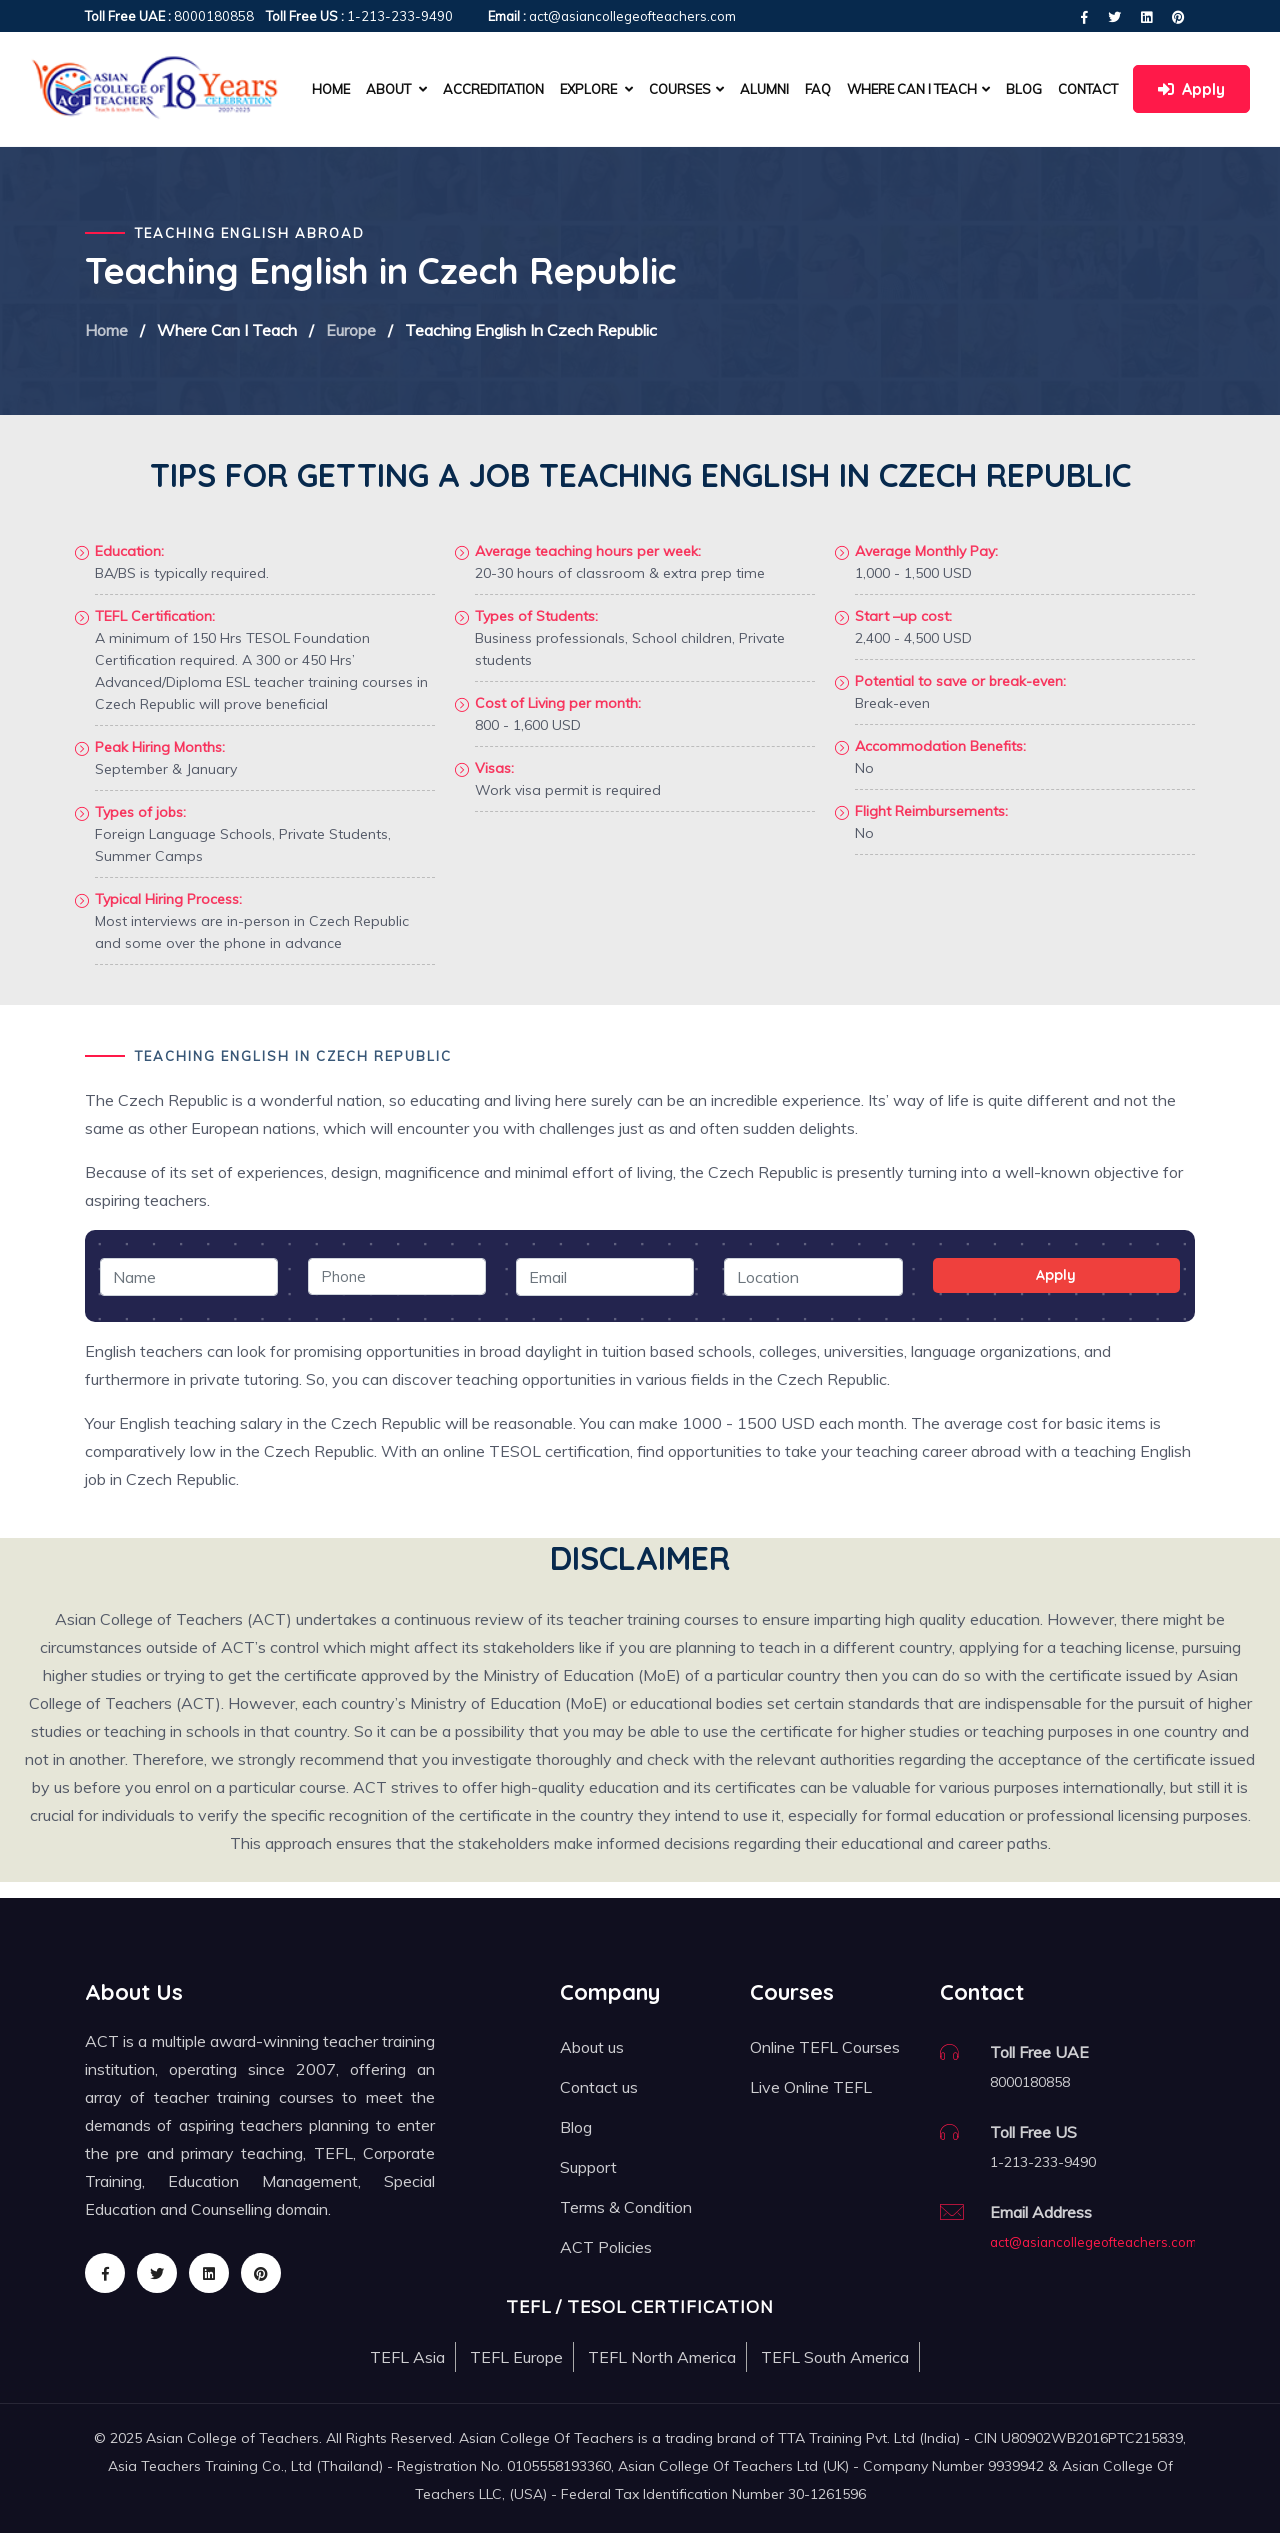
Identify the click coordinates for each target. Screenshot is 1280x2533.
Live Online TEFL (811, 2087)
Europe (351, 330)
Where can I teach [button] (918, 89)
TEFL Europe (516, 2357)
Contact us (599, 2087)
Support (588, 2167)
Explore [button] (596, 89)
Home (331, 89)
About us (592, 2047)
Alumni (764, 89)
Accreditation (493, 89)
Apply (1191, 89)
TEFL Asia (407, 2357)
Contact (1088, 89)
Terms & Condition (626, 2207)
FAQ (818, 89)
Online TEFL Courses (825, 2047)
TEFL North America (662, 2357)
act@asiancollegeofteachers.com (1093, 2242)
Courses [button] (686, 89)
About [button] (396, 89)
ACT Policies (606, 2247)
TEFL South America (835, 2357)
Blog (1024, 89)
